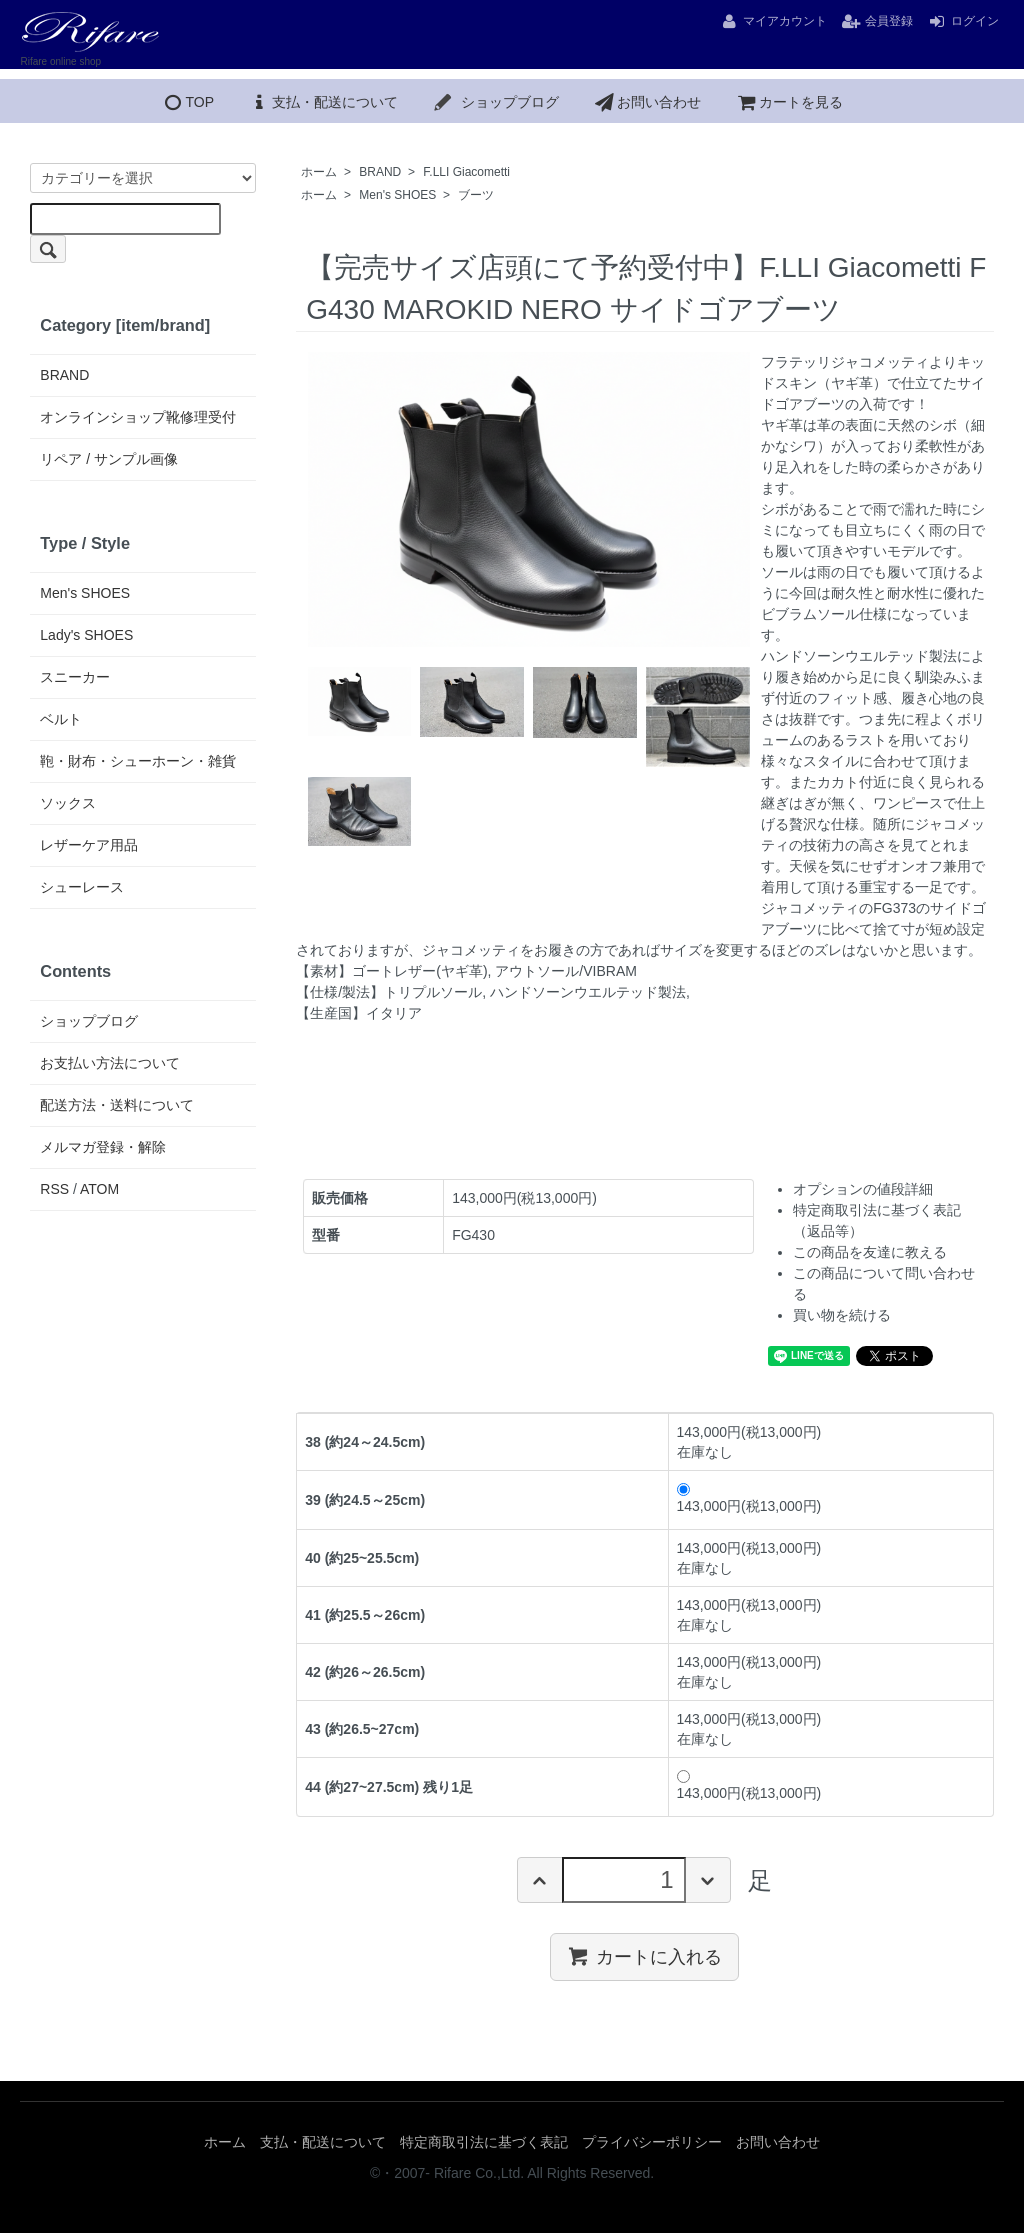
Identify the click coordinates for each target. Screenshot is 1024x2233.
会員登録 (877, 21)
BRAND (380, 172)
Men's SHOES (397, 195)
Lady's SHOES (86, 635)
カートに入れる (644, 1956)
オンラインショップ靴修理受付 (138, 417)
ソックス (68, 803)
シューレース (82, 887)
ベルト (61, 719)
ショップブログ (495, 102)
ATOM (99, 1189)
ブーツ (476, 195)
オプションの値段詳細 (863, 1189)
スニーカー (75, 677)
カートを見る (789, 102)
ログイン (963, 21)
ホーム (319, 172)
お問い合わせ (647, 102)
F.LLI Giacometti (466, 172)
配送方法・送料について (117, 1105)
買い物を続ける (842, 1315)
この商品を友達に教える (870, 1252)
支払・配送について (323, 102)
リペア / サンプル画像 (109, 459)
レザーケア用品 (89, 845)
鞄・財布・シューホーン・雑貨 (138, 761)
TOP (187, 102)
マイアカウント (773, 21)
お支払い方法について (110, 1063)
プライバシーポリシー (652, 2142)
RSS (54, 1189)
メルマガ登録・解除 (103, 1147)
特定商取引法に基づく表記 (484, 2142)
